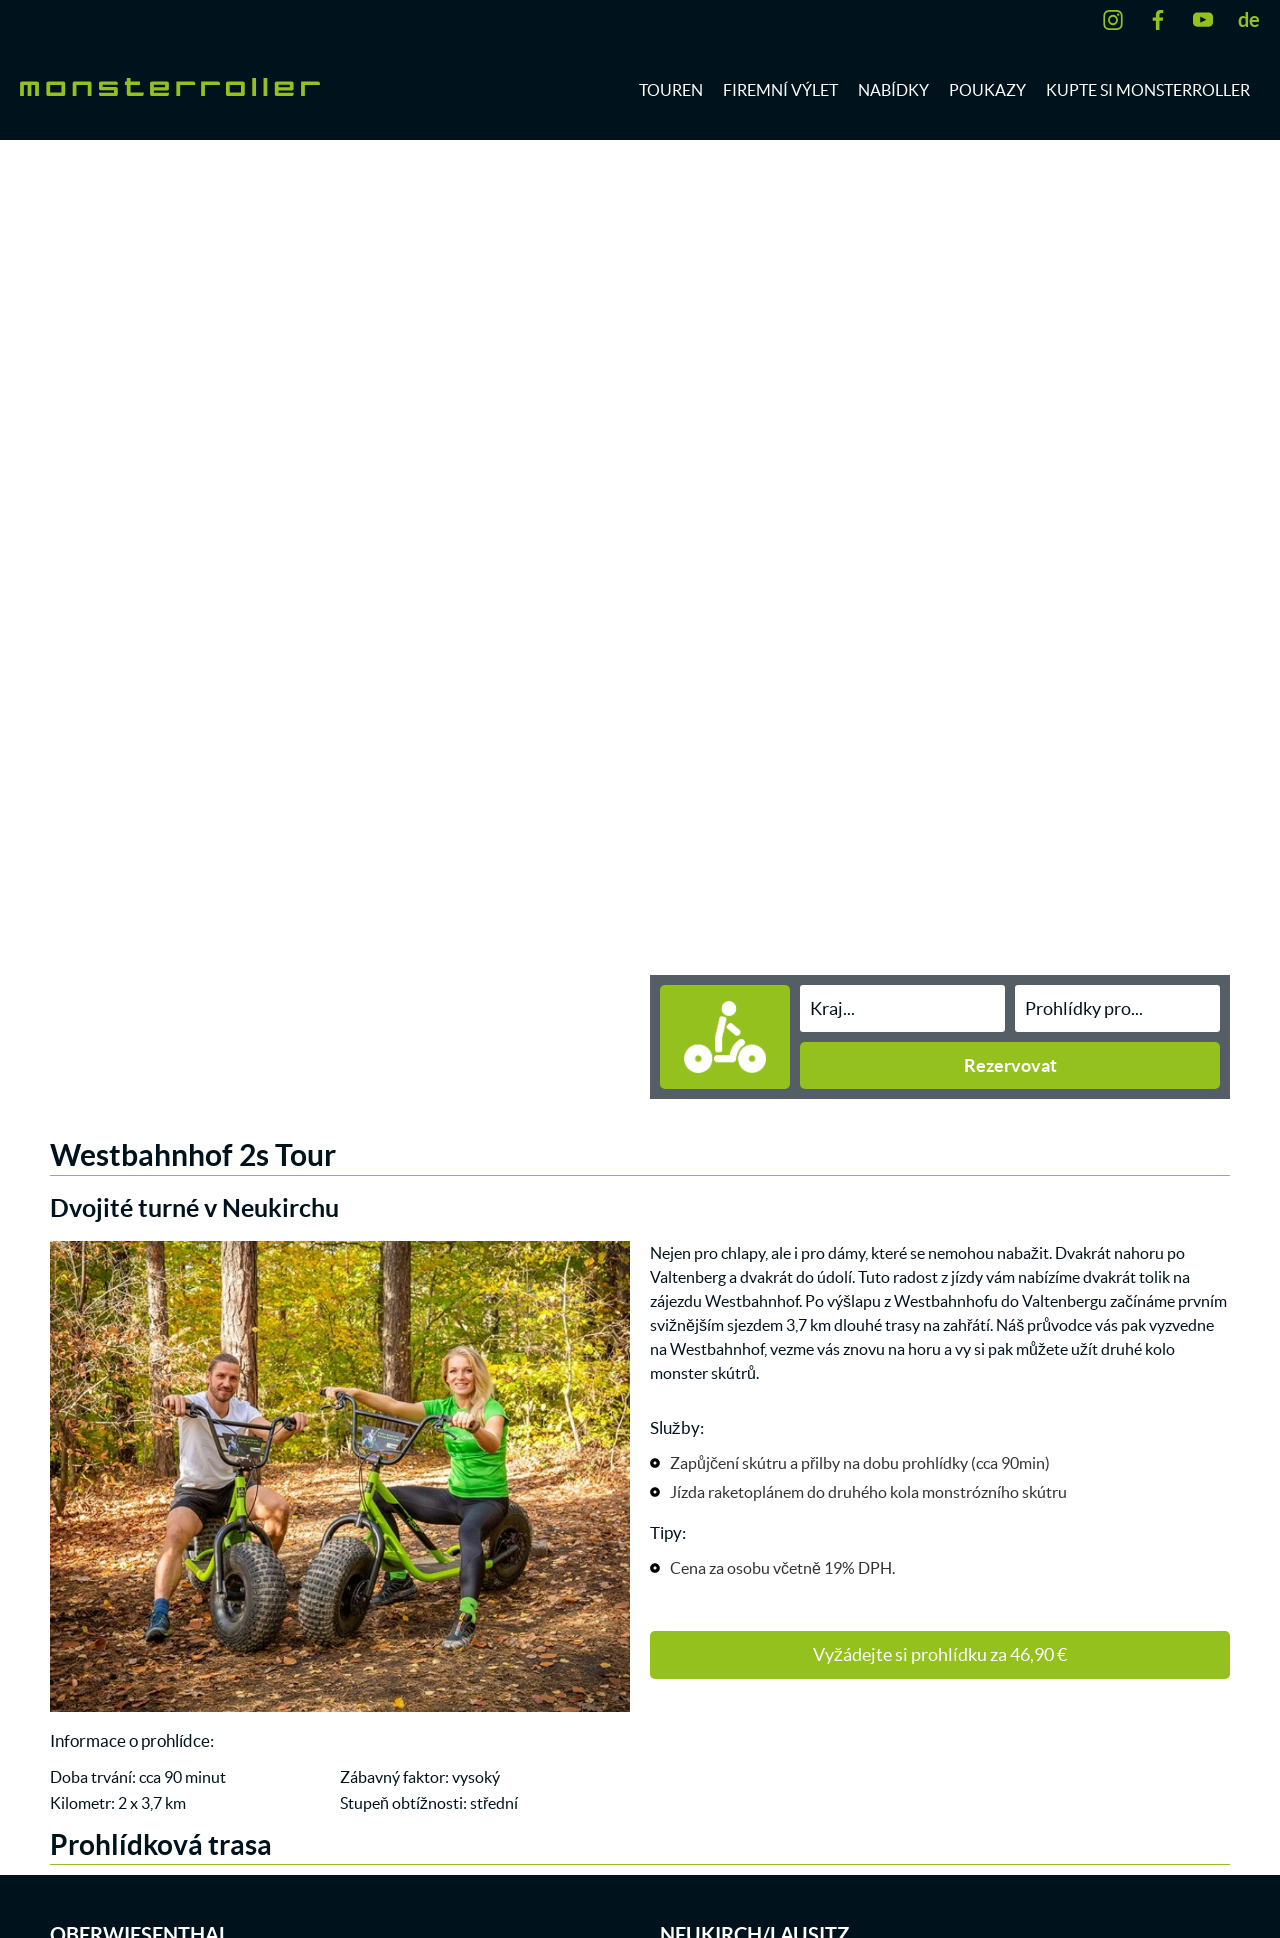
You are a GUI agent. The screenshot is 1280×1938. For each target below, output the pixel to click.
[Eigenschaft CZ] (1117, 1008)
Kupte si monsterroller (1148, 90)
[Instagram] (1118, 20)
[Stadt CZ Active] (902, 1008)
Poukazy (987, 90)
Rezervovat (1010, 1065)
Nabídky (893, 90)
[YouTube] (1208, 20)
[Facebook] (1163, 20)
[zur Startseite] (170, 85)
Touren (671, 90)
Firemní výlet (780, 90)
